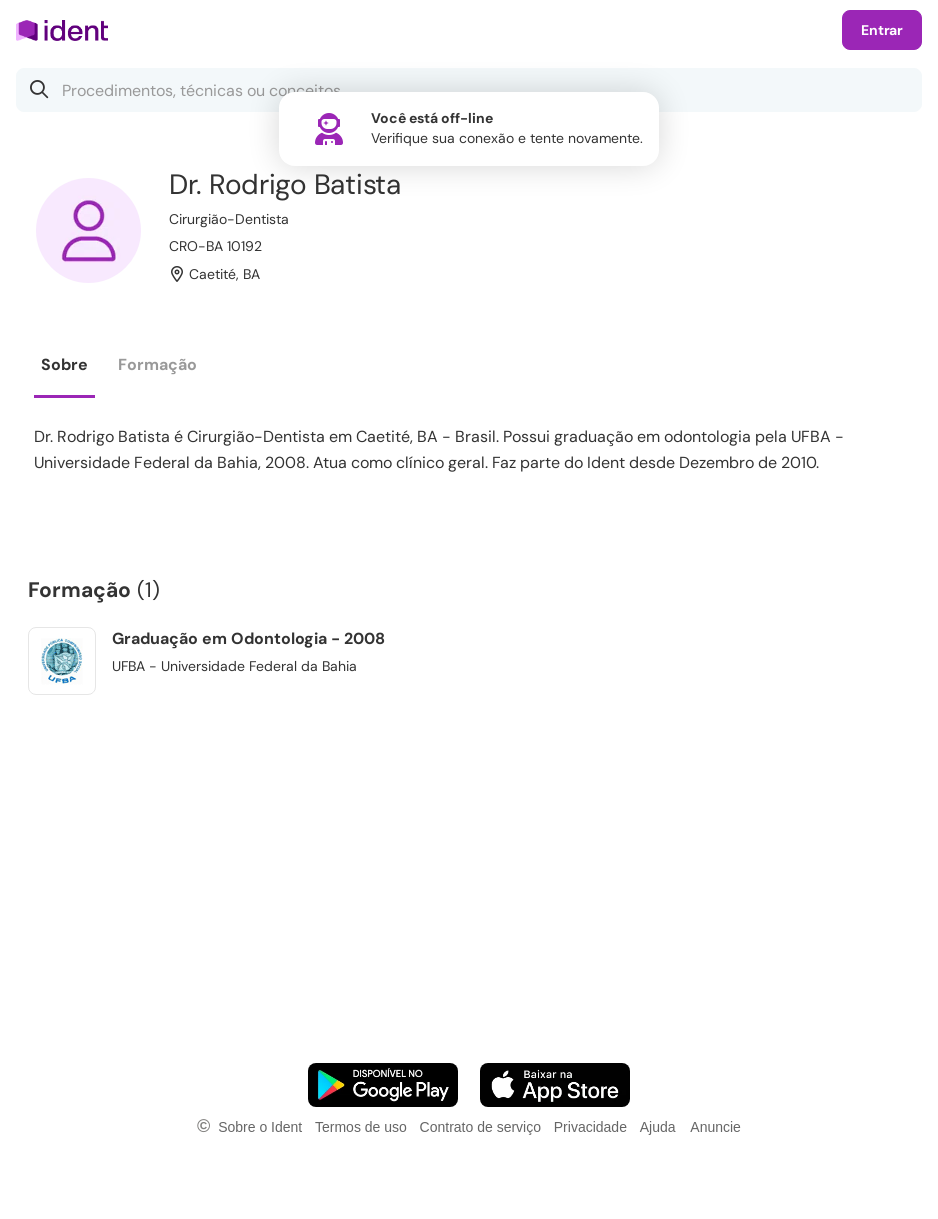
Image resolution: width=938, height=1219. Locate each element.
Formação (157, 364)
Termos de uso (361, 1127)
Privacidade (590, 1127)
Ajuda (658, 1127)
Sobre (64, 364)
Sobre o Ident (260, 1127)
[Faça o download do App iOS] (555, 1085)
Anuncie (715, 1127)
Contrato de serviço (480, 1127)
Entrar (882, 30)
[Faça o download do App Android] (383, 1085)
